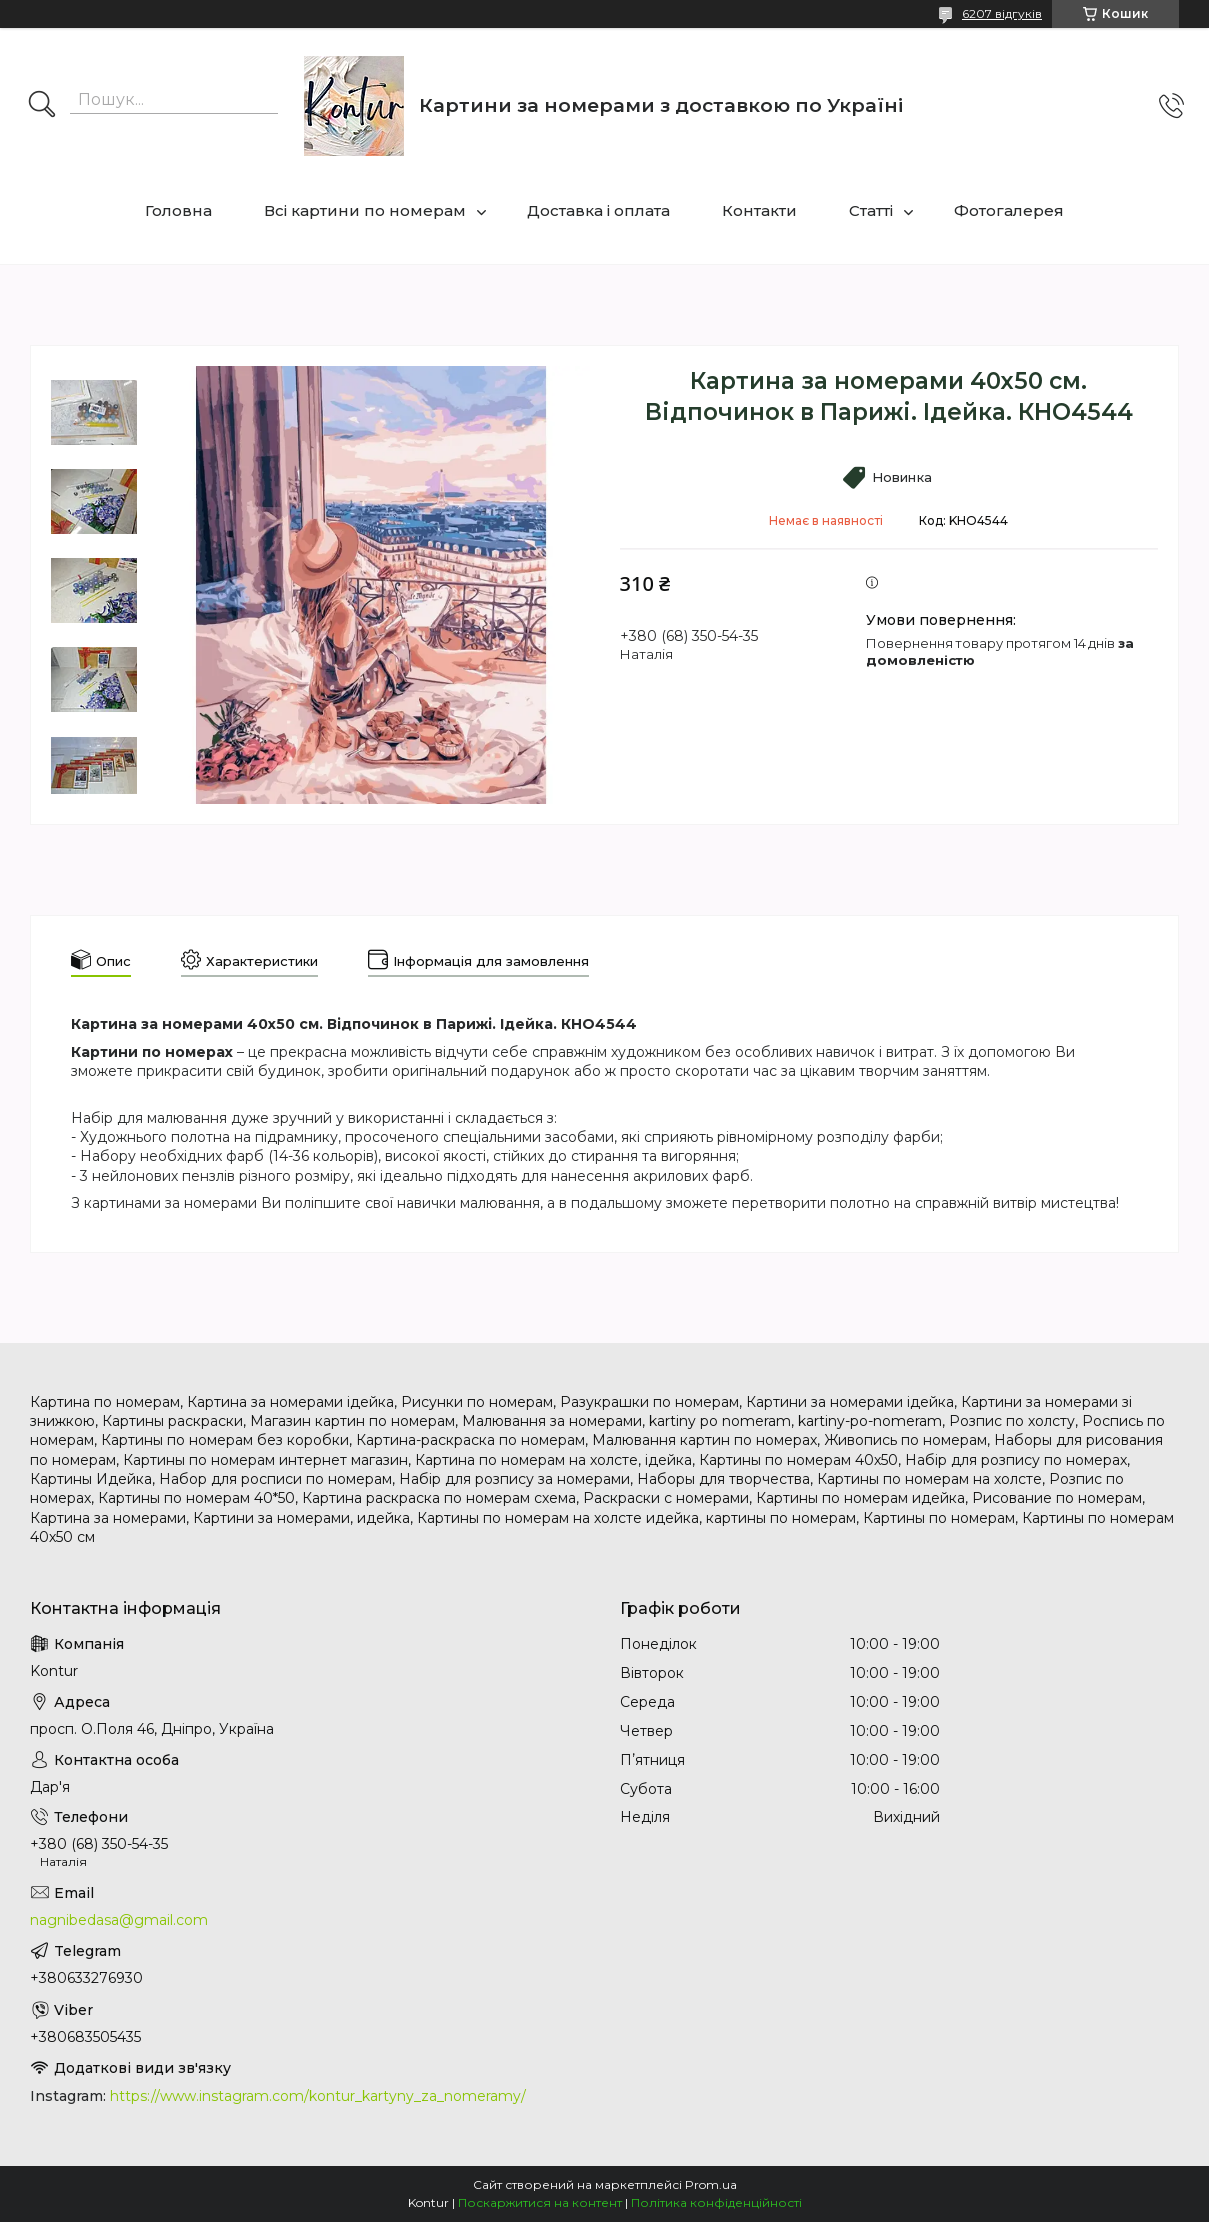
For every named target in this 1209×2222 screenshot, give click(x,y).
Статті (871, 210)
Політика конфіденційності (716, 2202)
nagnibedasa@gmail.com (119, 1920)
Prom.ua (711, 2184)
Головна (178, 210)
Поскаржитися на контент (540, 2202)
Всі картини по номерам (365, 210)
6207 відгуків (1002, 13)
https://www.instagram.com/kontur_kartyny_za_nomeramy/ (318, 2096)
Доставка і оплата (598, 210)
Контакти (759, 210)
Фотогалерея (1009, 210)
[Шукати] (42, 106)
